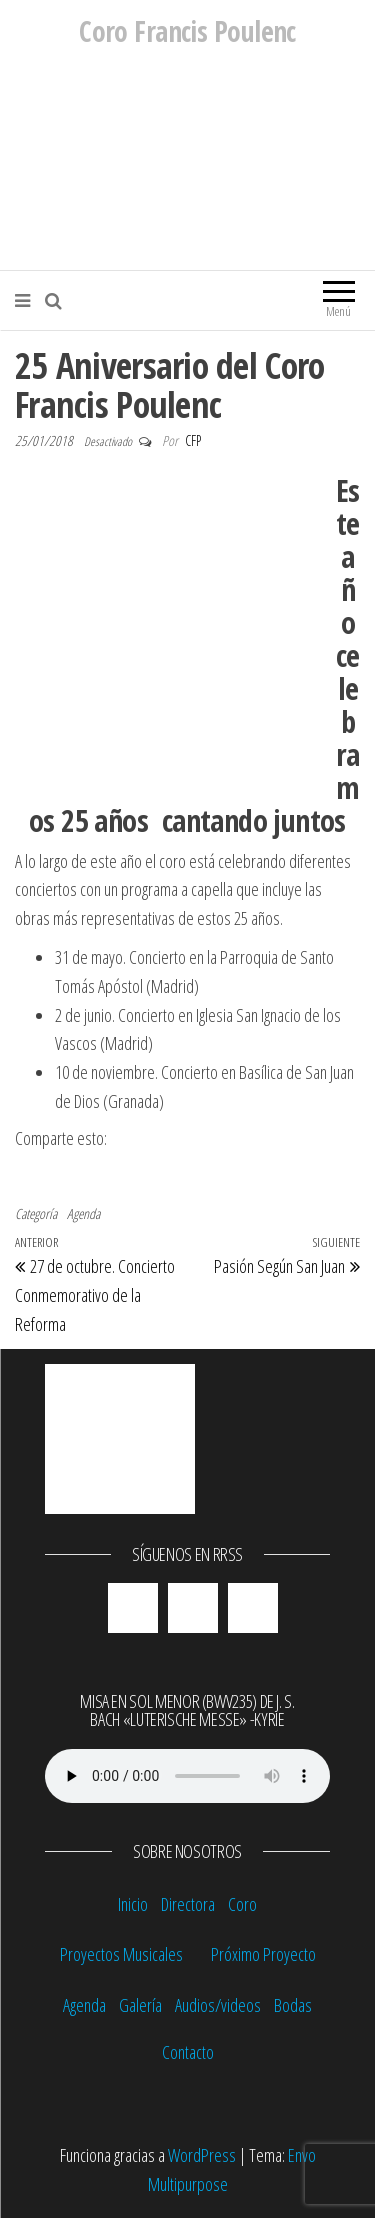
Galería (140, 2005)
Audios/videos (218, 2005)
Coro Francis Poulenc (187, 31)
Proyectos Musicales (121, 1954)
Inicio (133, 1904)
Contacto (188, 2052)
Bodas (293, 2005)
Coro (242, 1904)
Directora (188, 1904)
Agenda (83, 1213)
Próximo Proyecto (263, 1954)
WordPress (202, 2155)
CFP (193, 440)
